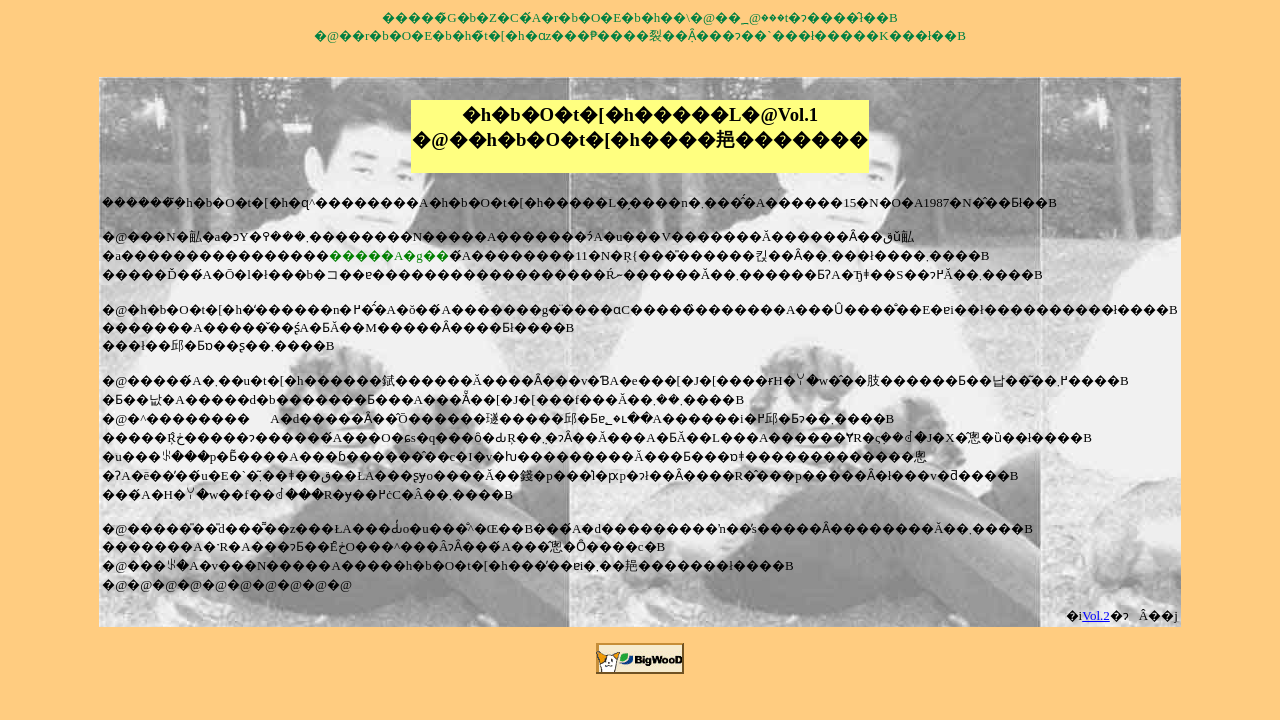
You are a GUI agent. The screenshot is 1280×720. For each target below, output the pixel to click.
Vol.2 (1096, 615)
